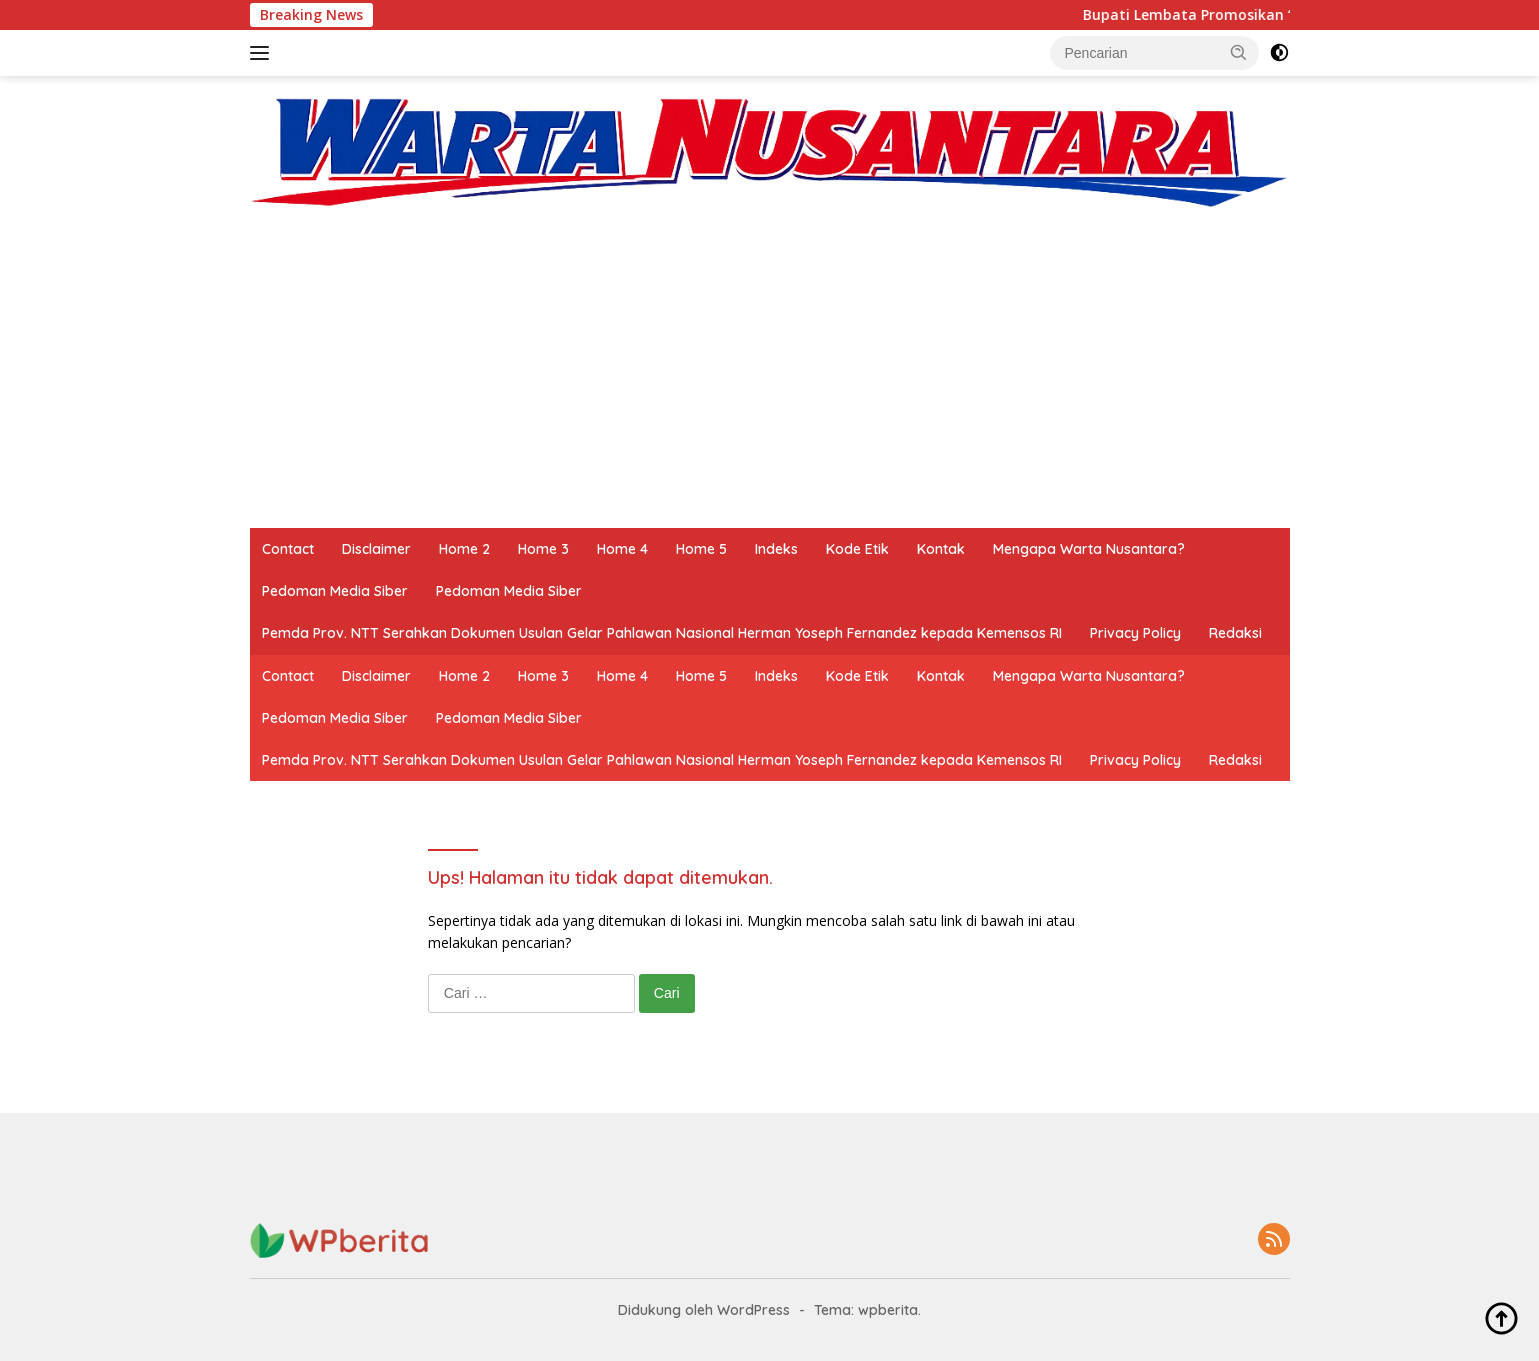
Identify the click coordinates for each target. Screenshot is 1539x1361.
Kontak (941, 549)
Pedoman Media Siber (335, 591)
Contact (288, 549)
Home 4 (622, 549)
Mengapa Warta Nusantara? (1089, 549)
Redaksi (1235, 633)
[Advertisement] (770, 378)
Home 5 (701, 549)
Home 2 (464, 549)
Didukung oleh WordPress (704, 1310)
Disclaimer (376, 549)
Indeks (776, 549)
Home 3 (543, 549)
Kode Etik (857, 549)
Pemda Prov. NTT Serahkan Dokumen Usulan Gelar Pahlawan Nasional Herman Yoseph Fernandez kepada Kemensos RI (662, 633)
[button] (1239, 52)
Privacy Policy (1135, 633)
